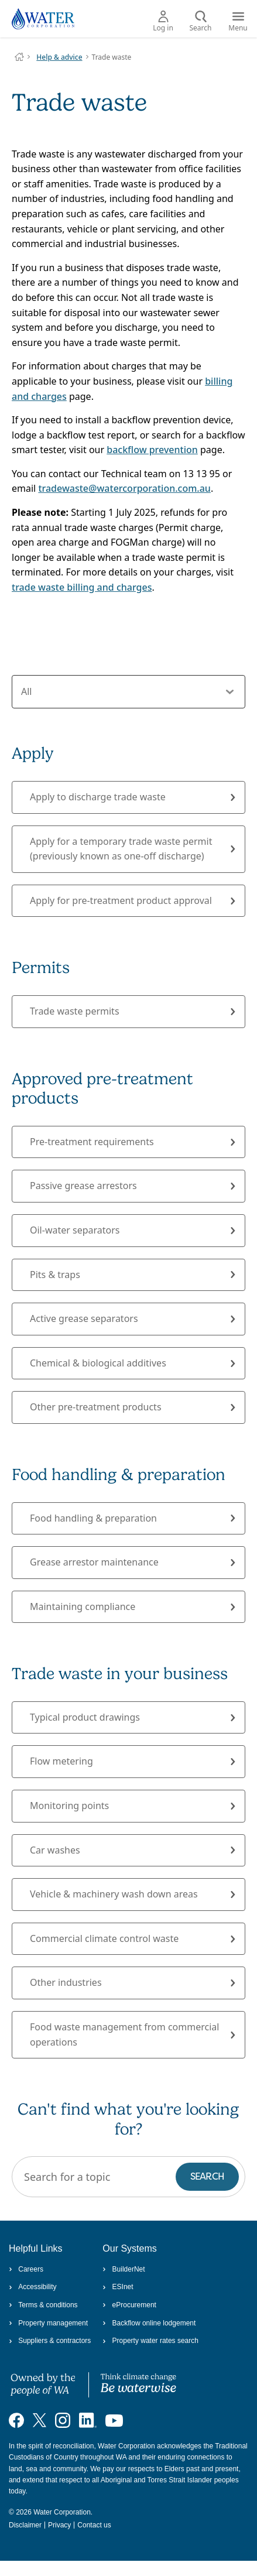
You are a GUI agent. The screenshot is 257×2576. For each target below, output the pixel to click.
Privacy (59, 2525)
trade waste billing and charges (82, 587)
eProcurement (129, 2305)
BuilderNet (123, 2269)
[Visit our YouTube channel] (114, 2420)
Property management (48, 2323)
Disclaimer (25, 2525)
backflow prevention (152, 449)
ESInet (117, 2287)
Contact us (94, 2525)
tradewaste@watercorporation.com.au (124, 488)
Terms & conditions (43, 2305)
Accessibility (33, 2287)
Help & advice (59, 57)
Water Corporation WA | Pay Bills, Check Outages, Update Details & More (19, 57)
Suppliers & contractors (50, 2341)
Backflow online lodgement (149, 2323)
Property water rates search (150, 2341)
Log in (163, 22)
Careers (26, 2269)
